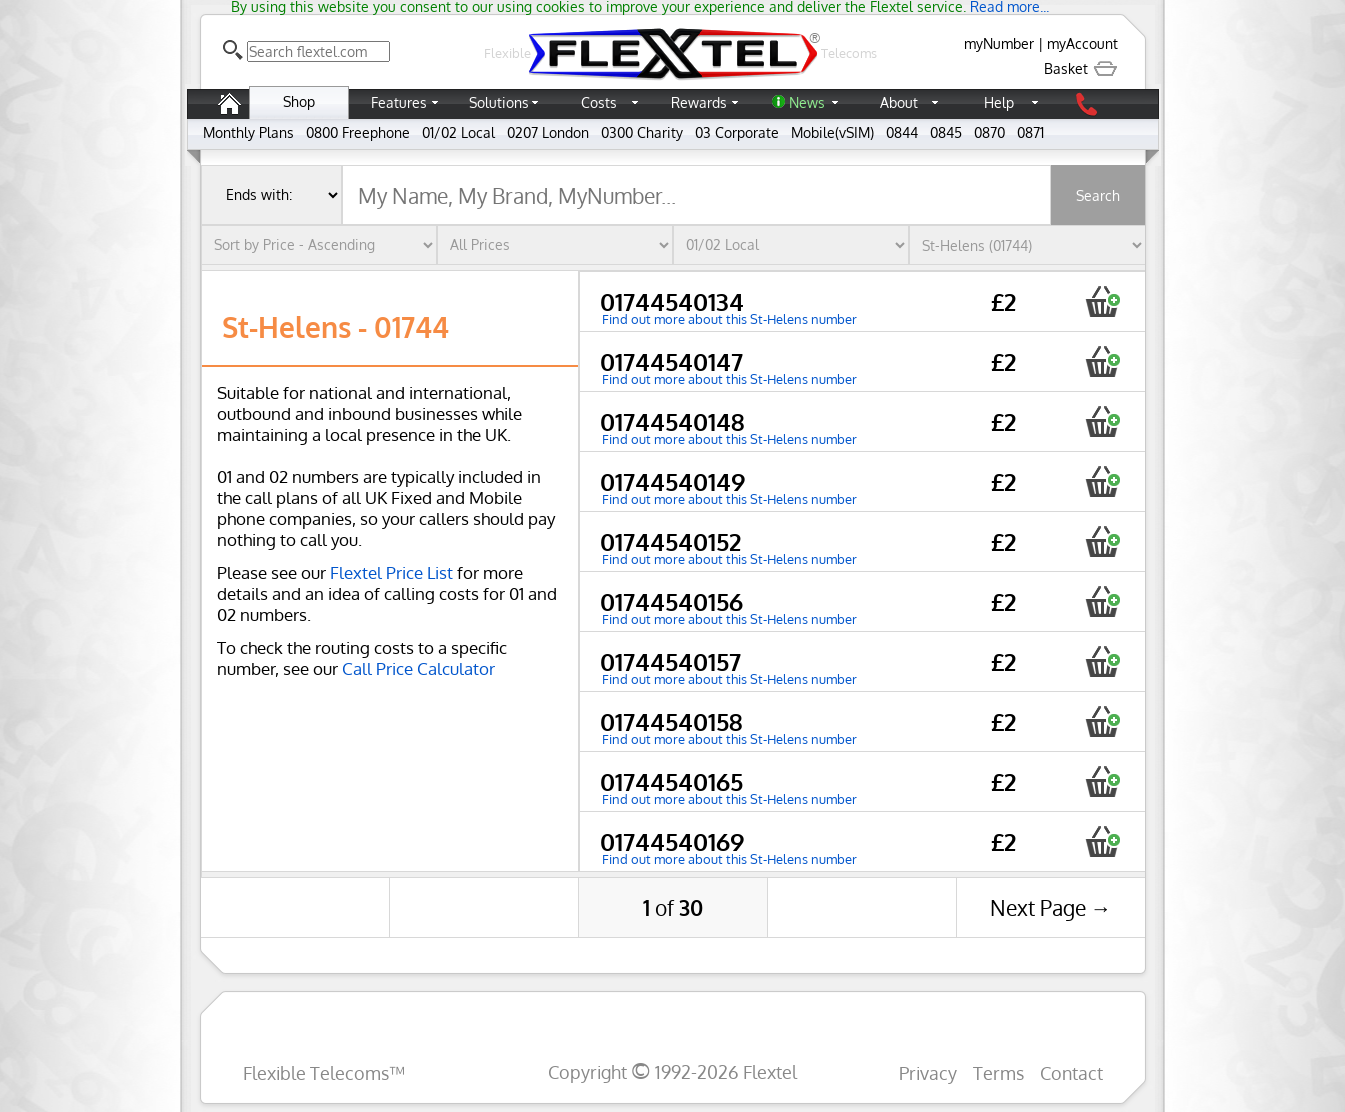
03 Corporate (737, 132)
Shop (299, 101)
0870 (989, 132)
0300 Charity (642, 132)
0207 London (548, 132)
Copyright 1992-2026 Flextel (672, 1071)
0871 (1030, 132)
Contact (1071, 1072)
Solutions (499, 102)
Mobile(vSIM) (832, 132)
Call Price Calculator (418, 668)
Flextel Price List (391, 572)
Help (999, 102)
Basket (1081, 68)
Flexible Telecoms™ (324, 1072)
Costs (599, 102)
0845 (946, 132)
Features (399, 102)
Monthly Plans (248, 132)
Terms (998, 1072)
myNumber (999, 43)
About (899, 102)
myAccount (1082, 43)
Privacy (928, 1072)
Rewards (699, 102)
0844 (902, 132)
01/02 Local (458, 132)
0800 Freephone (358, 132)
